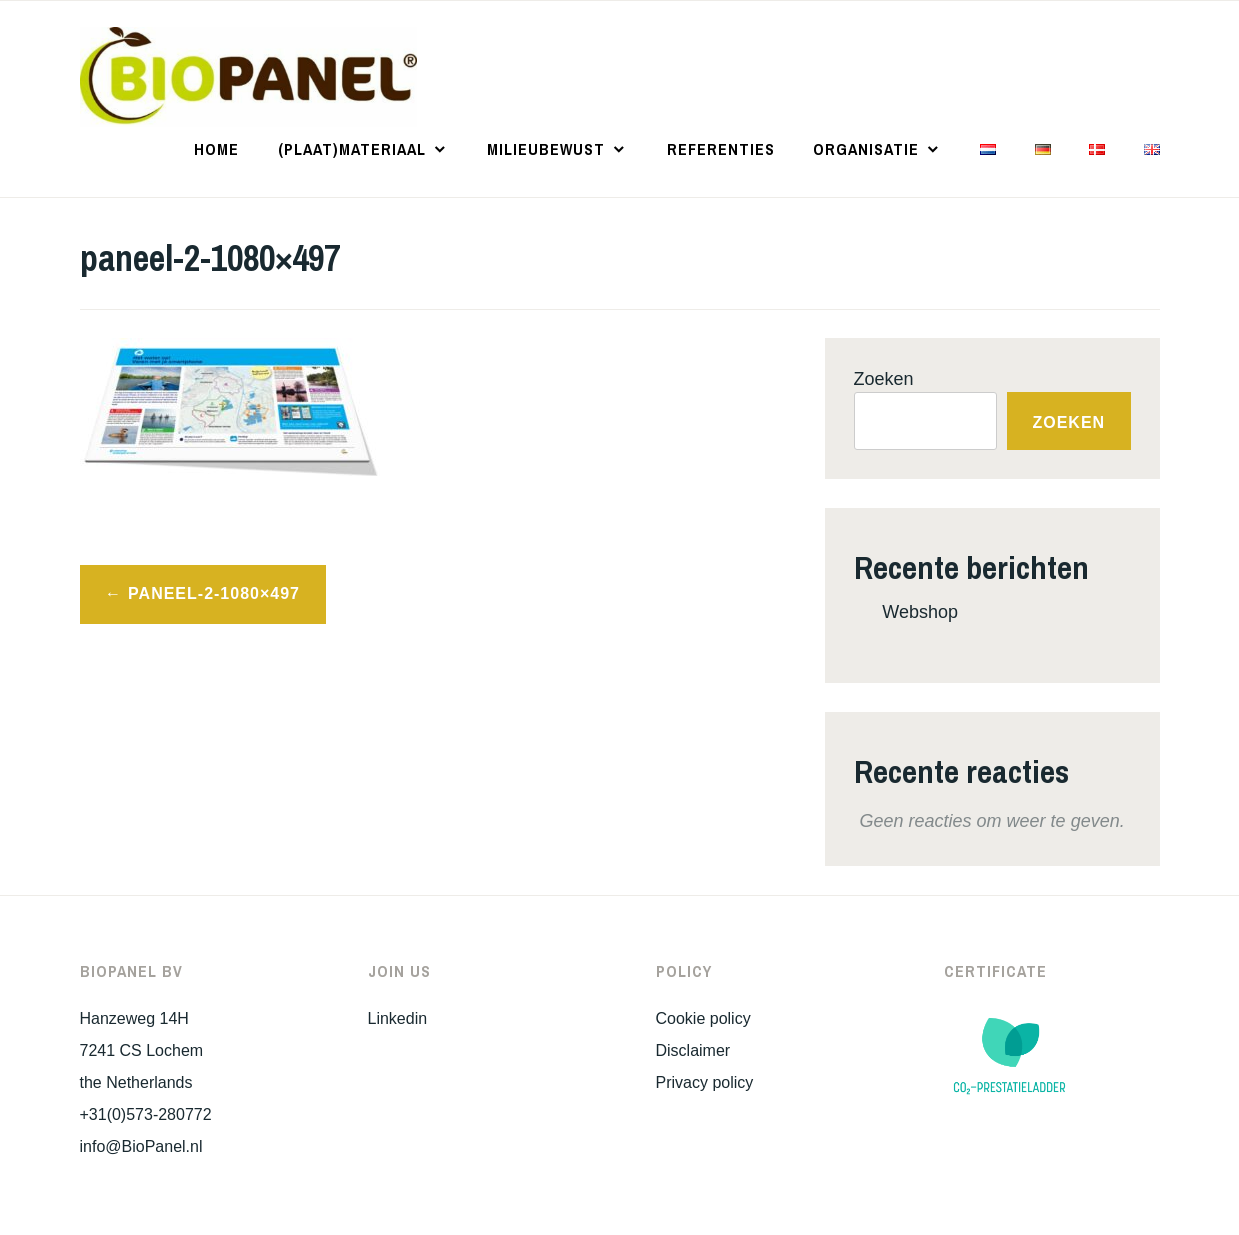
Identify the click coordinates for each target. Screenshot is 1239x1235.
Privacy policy (705, 1082)
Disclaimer (693, 1050)
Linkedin (398, 1018)
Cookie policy (703, 1018)
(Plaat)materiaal (352, 149)
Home (216, 149)
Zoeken (884, 379)
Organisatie (866, 149)
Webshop (920, 612)
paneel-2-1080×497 (214, 593)
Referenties (721, 149)
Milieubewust (546, 149)
